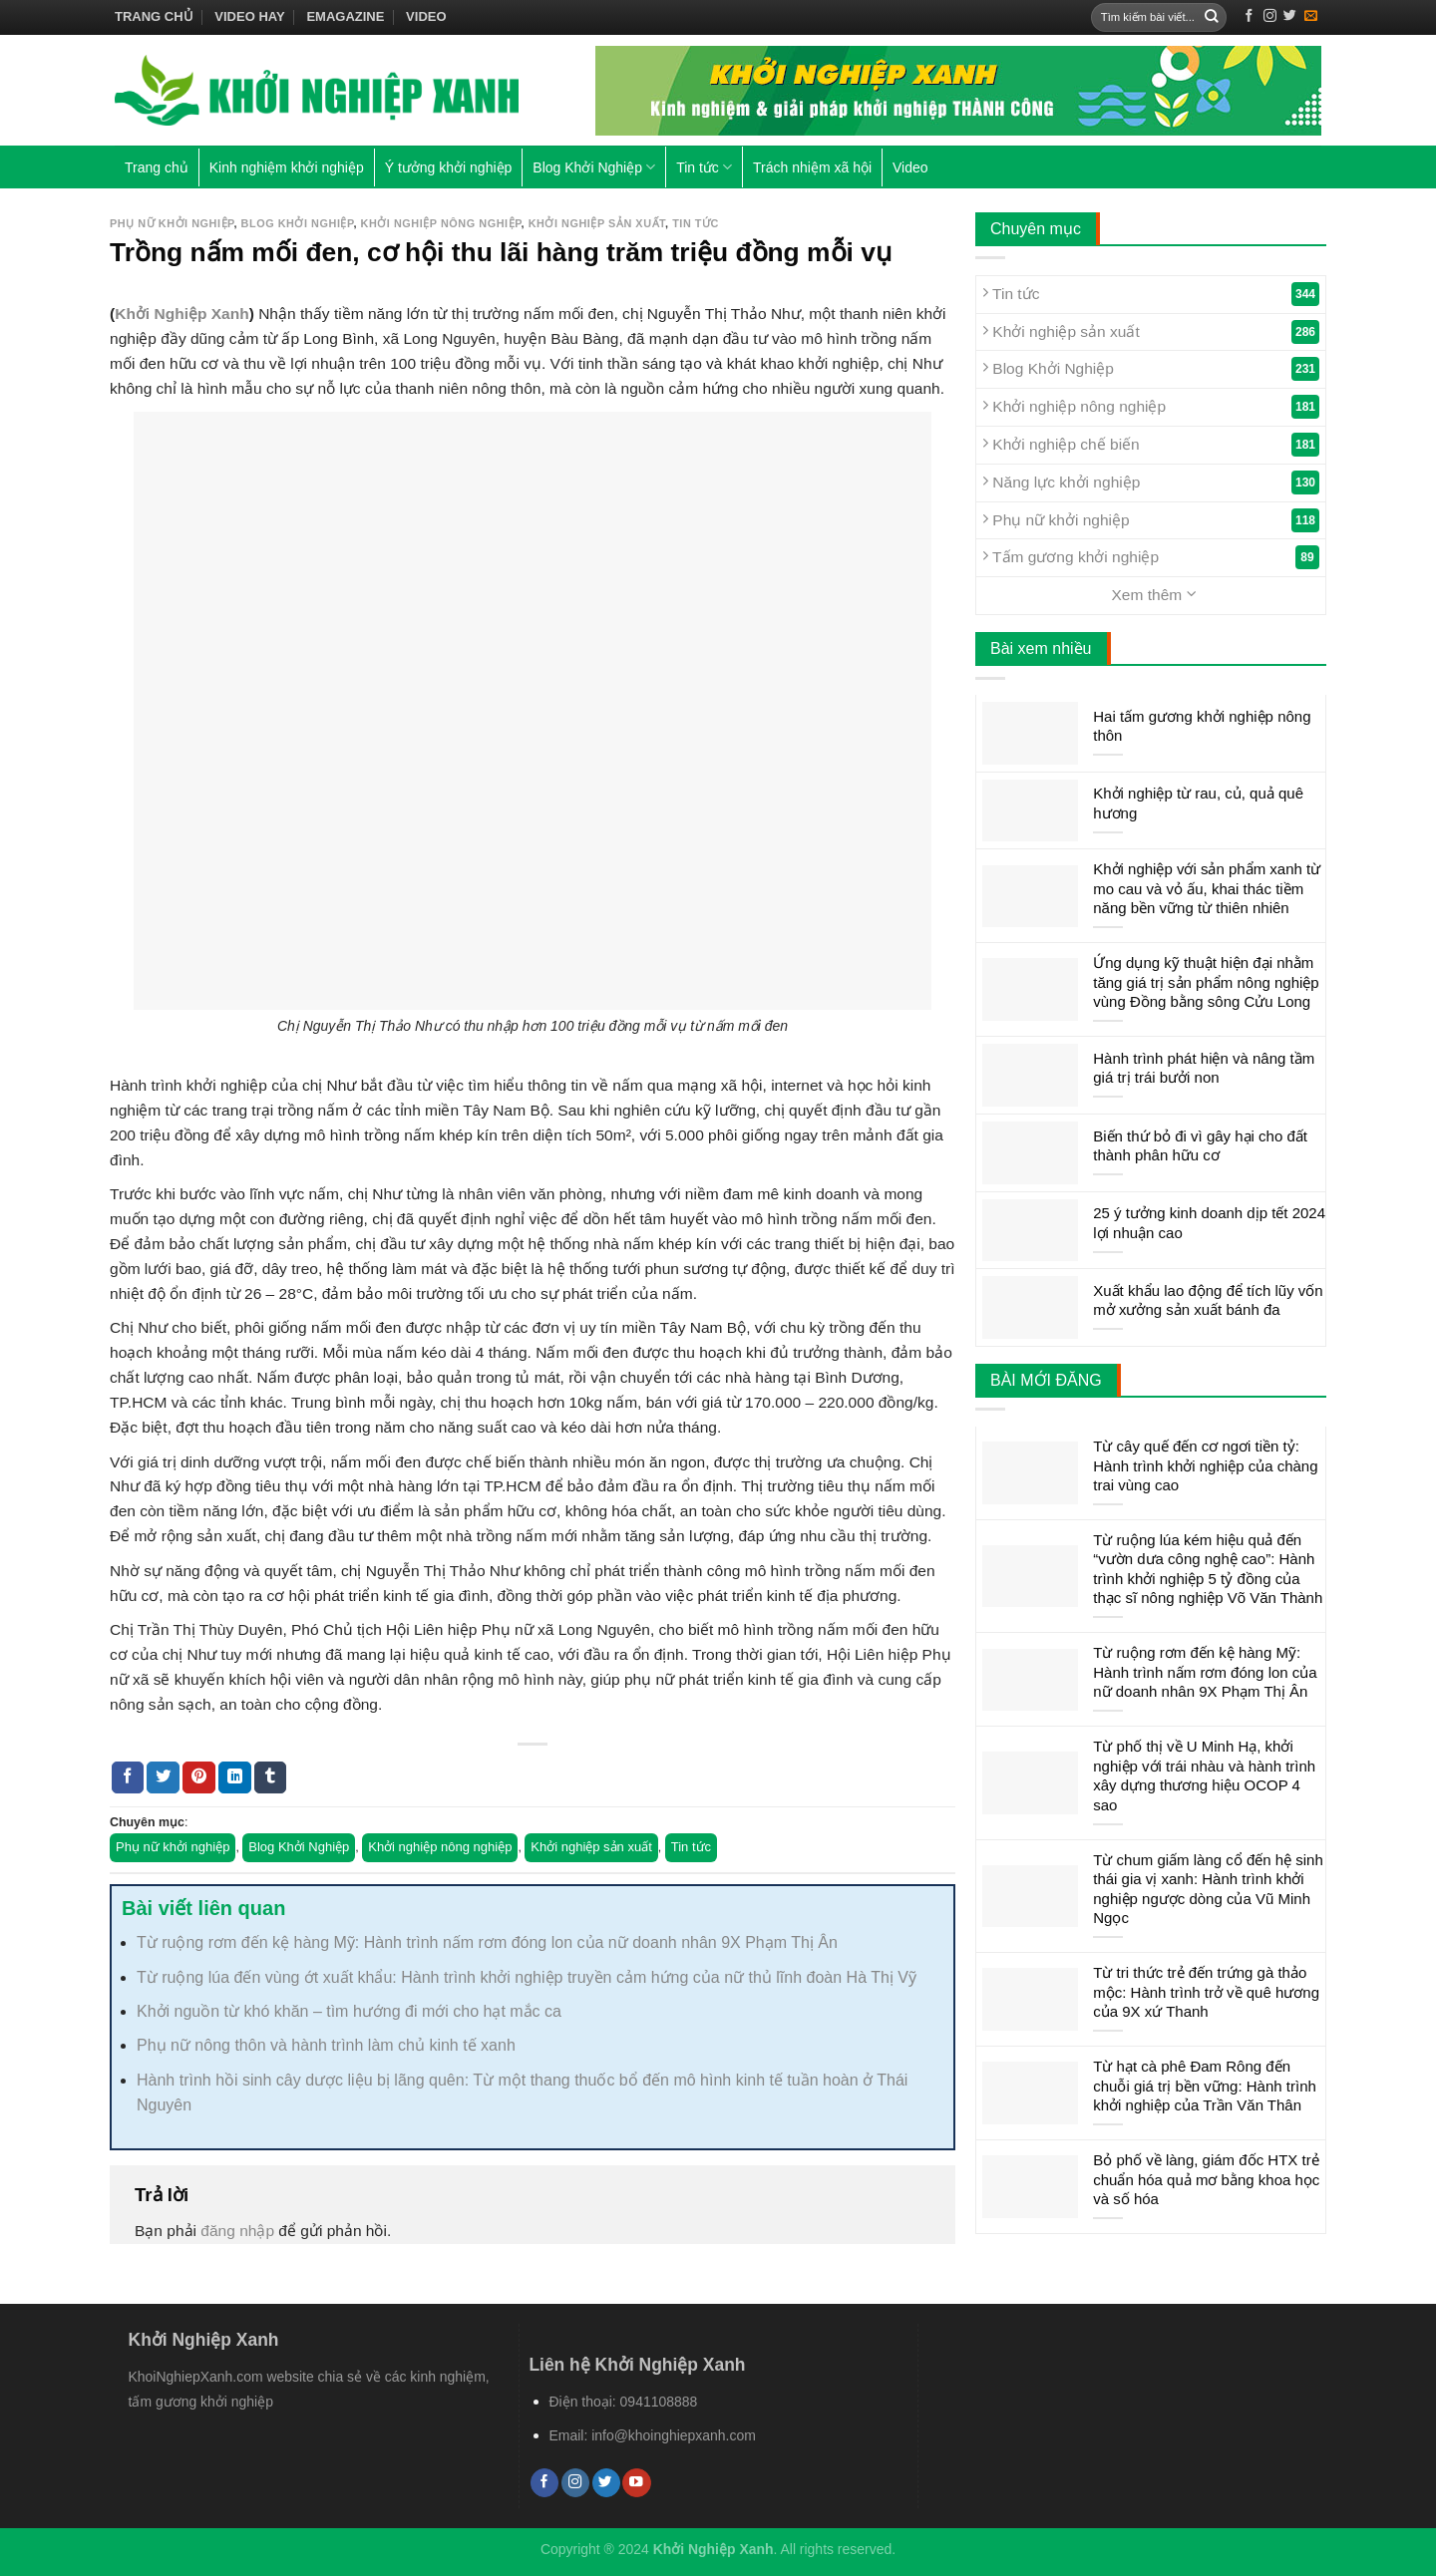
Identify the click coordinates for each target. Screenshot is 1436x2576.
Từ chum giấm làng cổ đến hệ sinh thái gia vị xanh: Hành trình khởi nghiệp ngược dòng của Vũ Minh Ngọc (1208, 1889)
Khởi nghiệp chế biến (1150, 445)
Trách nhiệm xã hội (812, 167)
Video (426, 16)
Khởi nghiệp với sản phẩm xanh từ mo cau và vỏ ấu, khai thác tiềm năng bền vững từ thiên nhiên (1206, 888)
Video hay (249, 16)
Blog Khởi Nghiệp (594, 167)
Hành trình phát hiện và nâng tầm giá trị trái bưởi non (1203, 1068)
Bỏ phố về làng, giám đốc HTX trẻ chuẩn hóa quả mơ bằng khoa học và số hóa (1206, 2179)
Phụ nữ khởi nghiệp (171, 223)
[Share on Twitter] (163, 1778)
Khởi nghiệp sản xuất (597, 223)
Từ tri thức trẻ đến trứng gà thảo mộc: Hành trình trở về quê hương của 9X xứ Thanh (1206, 1992)
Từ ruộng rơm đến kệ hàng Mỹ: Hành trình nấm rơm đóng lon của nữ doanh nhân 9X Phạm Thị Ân (487, 1942)
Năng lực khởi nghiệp (1150, 482)
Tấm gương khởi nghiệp (1150, 557)
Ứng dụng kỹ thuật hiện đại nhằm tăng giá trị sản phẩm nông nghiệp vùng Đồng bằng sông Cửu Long (1205, 982)
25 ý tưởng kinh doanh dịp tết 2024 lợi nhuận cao (1209, 1222)
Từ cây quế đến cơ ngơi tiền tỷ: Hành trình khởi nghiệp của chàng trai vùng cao (1205, 1465)
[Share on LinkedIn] (234, 1778)
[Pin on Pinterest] (198, 1778)
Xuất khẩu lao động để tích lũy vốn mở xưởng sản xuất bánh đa (1207, 1300)
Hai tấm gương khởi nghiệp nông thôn (1201, 726)
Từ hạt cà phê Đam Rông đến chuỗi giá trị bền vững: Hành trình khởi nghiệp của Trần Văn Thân (1204, 2085)
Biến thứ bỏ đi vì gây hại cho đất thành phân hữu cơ (1200, 1145)
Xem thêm (1153, 593)
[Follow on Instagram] (1269, 16)
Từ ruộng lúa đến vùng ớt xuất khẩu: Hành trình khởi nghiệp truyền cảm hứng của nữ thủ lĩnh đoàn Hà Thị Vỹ (526, 1977)
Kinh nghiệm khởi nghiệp (286, 167)
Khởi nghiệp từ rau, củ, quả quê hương (1198, 803)
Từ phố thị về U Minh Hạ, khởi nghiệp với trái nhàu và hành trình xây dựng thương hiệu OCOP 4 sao (1204, 1775)
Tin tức (704, 167)
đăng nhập (237, 2230)
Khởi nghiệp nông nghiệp (441, 223)
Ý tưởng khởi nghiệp (449, 167)
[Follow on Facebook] (1249, 16)
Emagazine (345, 16)
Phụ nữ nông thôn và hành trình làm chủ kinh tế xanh (326, 2045)
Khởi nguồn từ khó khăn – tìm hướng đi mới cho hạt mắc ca (349, 2011)
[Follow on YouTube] (636, 2482)
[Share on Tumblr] (270, 1778)
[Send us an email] (1310, 16)
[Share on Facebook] (128, 1778)
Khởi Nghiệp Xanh (182, 313)
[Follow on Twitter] (1289, 16)
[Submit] (1212, 17)
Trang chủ (154, 16)
